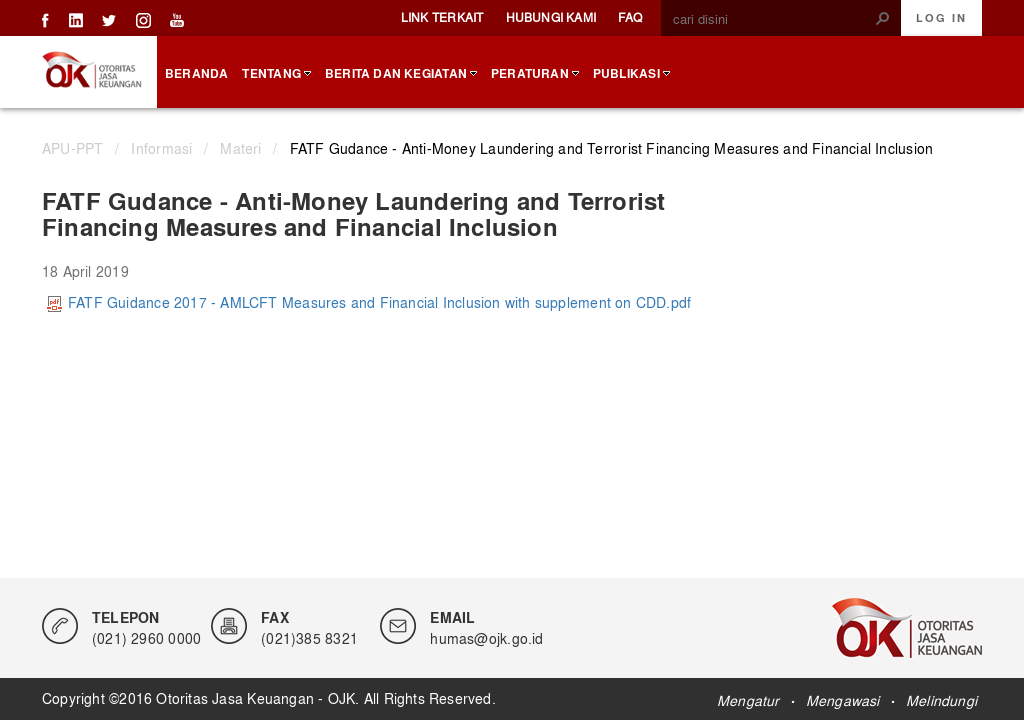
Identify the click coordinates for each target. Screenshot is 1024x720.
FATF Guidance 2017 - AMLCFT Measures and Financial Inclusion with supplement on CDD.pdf (369, 302)
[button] (883, 18)
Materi (240, 148)
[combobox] (773, 19)
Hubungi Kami (551, 17)
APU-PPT (72, 148)
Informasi (161, 148)
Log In (941, 18)
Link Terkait (442, 17)
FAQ (630, 17)
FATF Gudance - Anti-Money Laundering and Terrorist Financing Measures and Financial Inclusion (612, 148)
